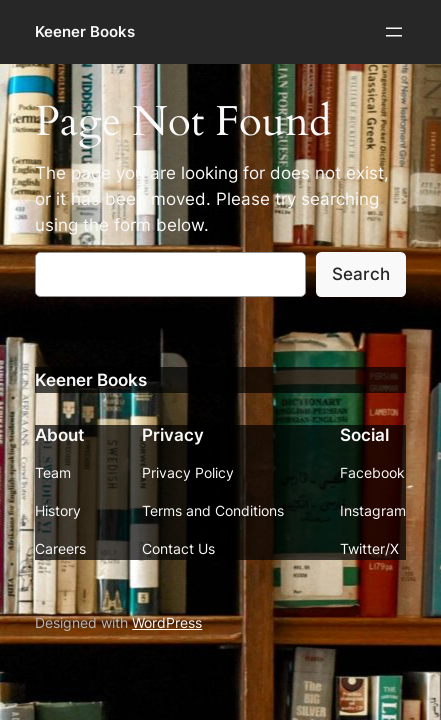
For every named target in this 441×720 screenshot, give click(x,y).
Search (361, 274)
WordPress (167, 622)
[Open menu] (394, 32)
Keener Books (85, 32)
